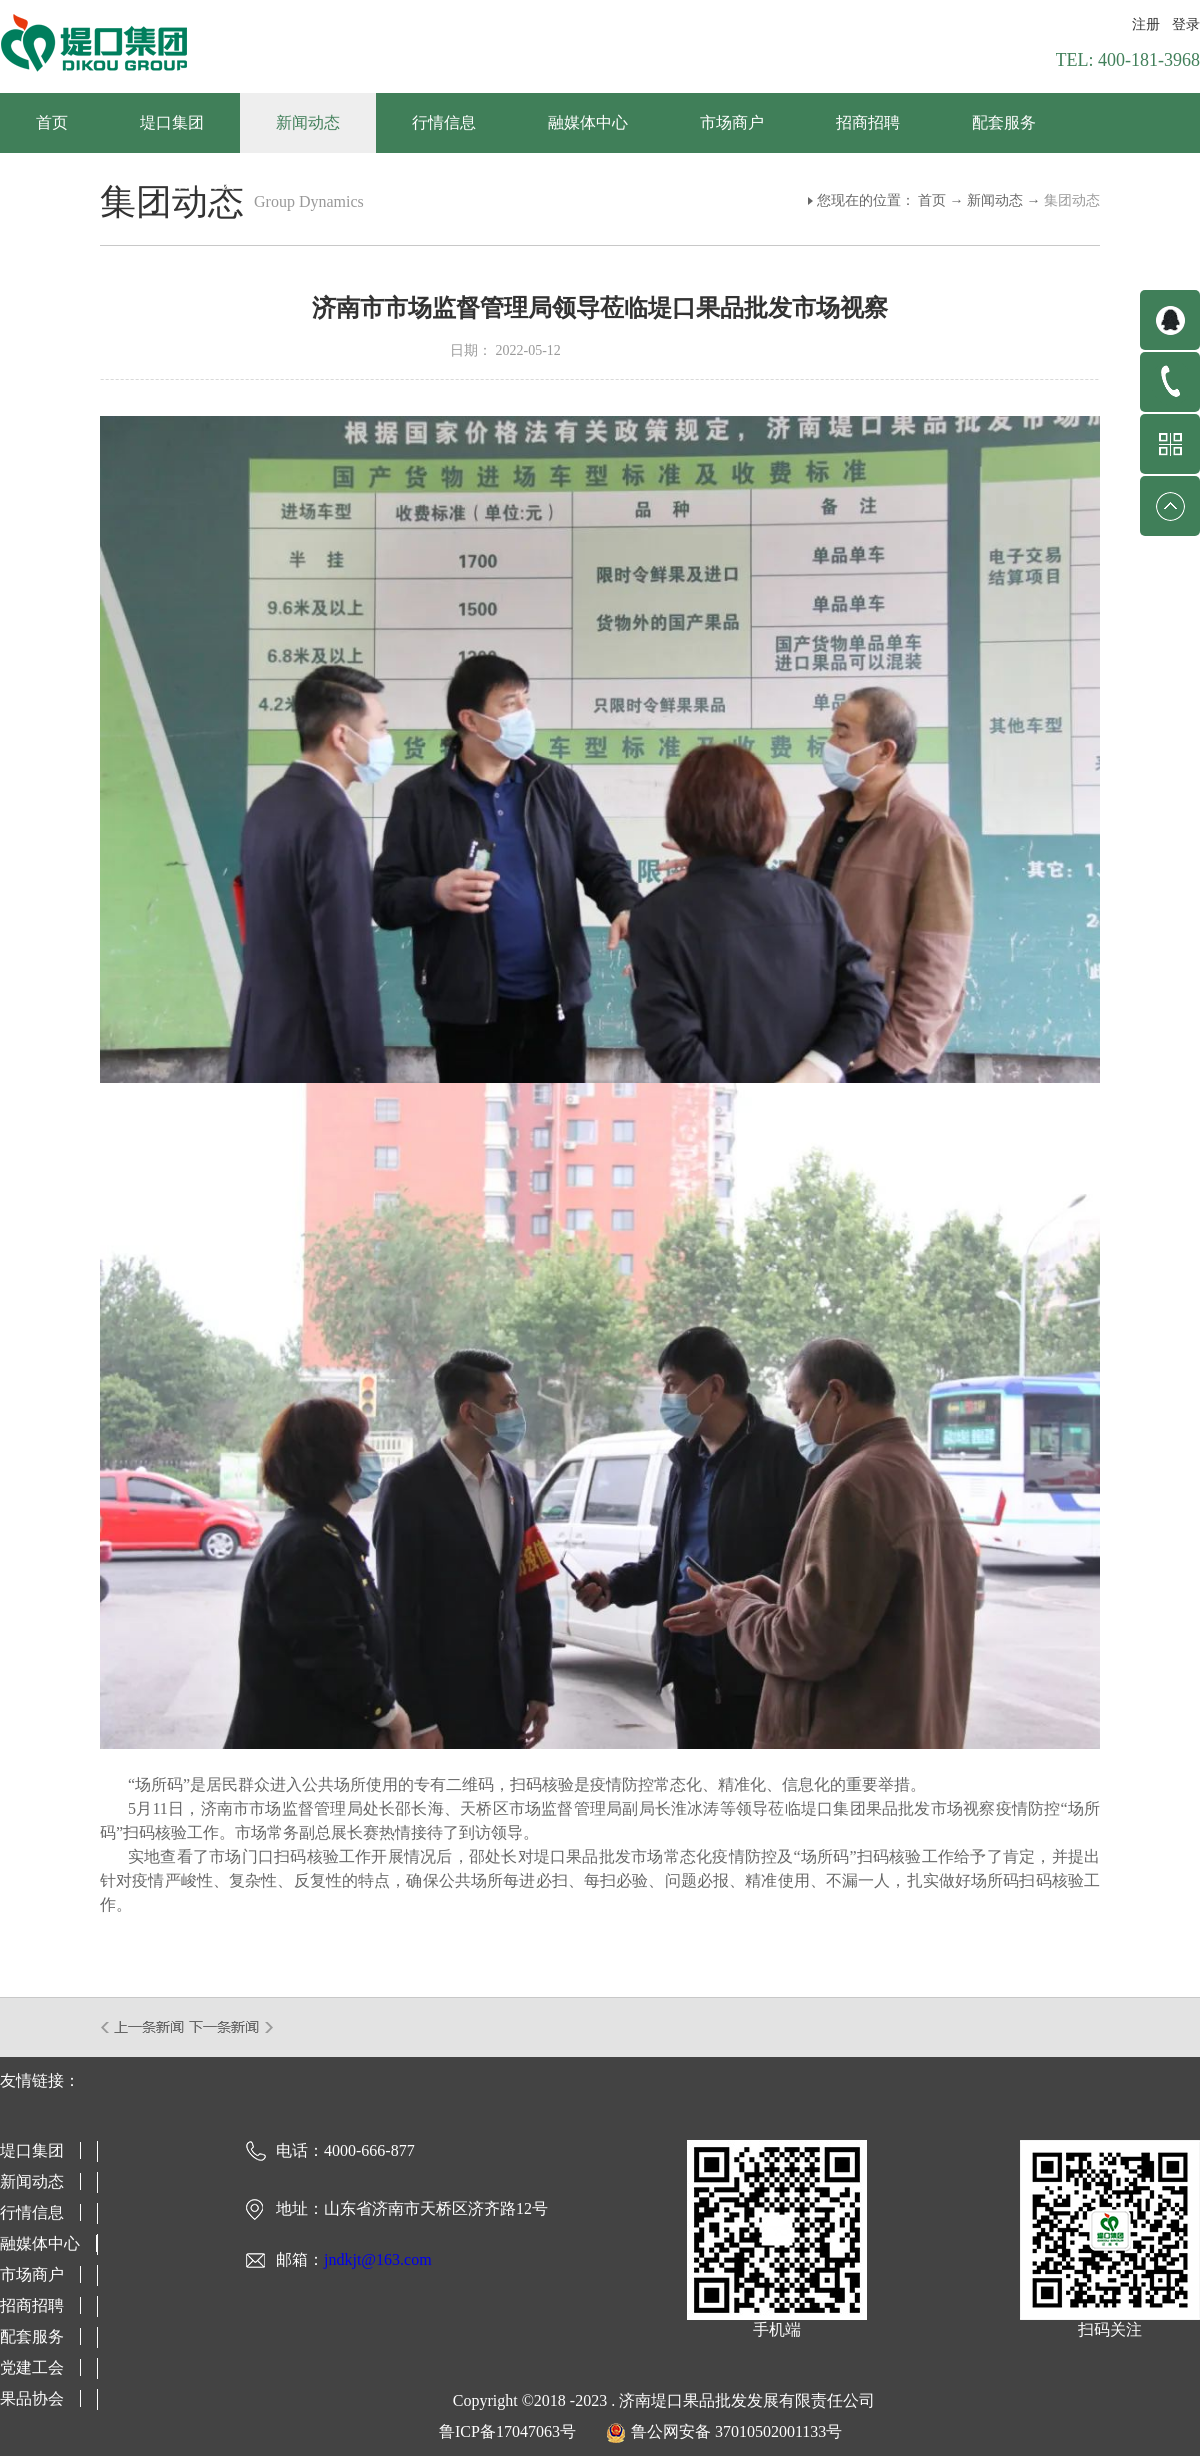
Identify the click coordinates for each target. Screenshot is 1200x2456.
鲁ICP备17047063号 (507, 2431)
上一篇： (143, 2027)
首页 (52, 122)
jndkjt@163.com (378, 2259)
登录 (1186, 24)
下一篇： (231, 2027)
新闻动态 (995, 200)
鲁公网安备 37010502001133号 (736, 2431)
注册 (1146, 24)
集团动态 (1072, 200)
